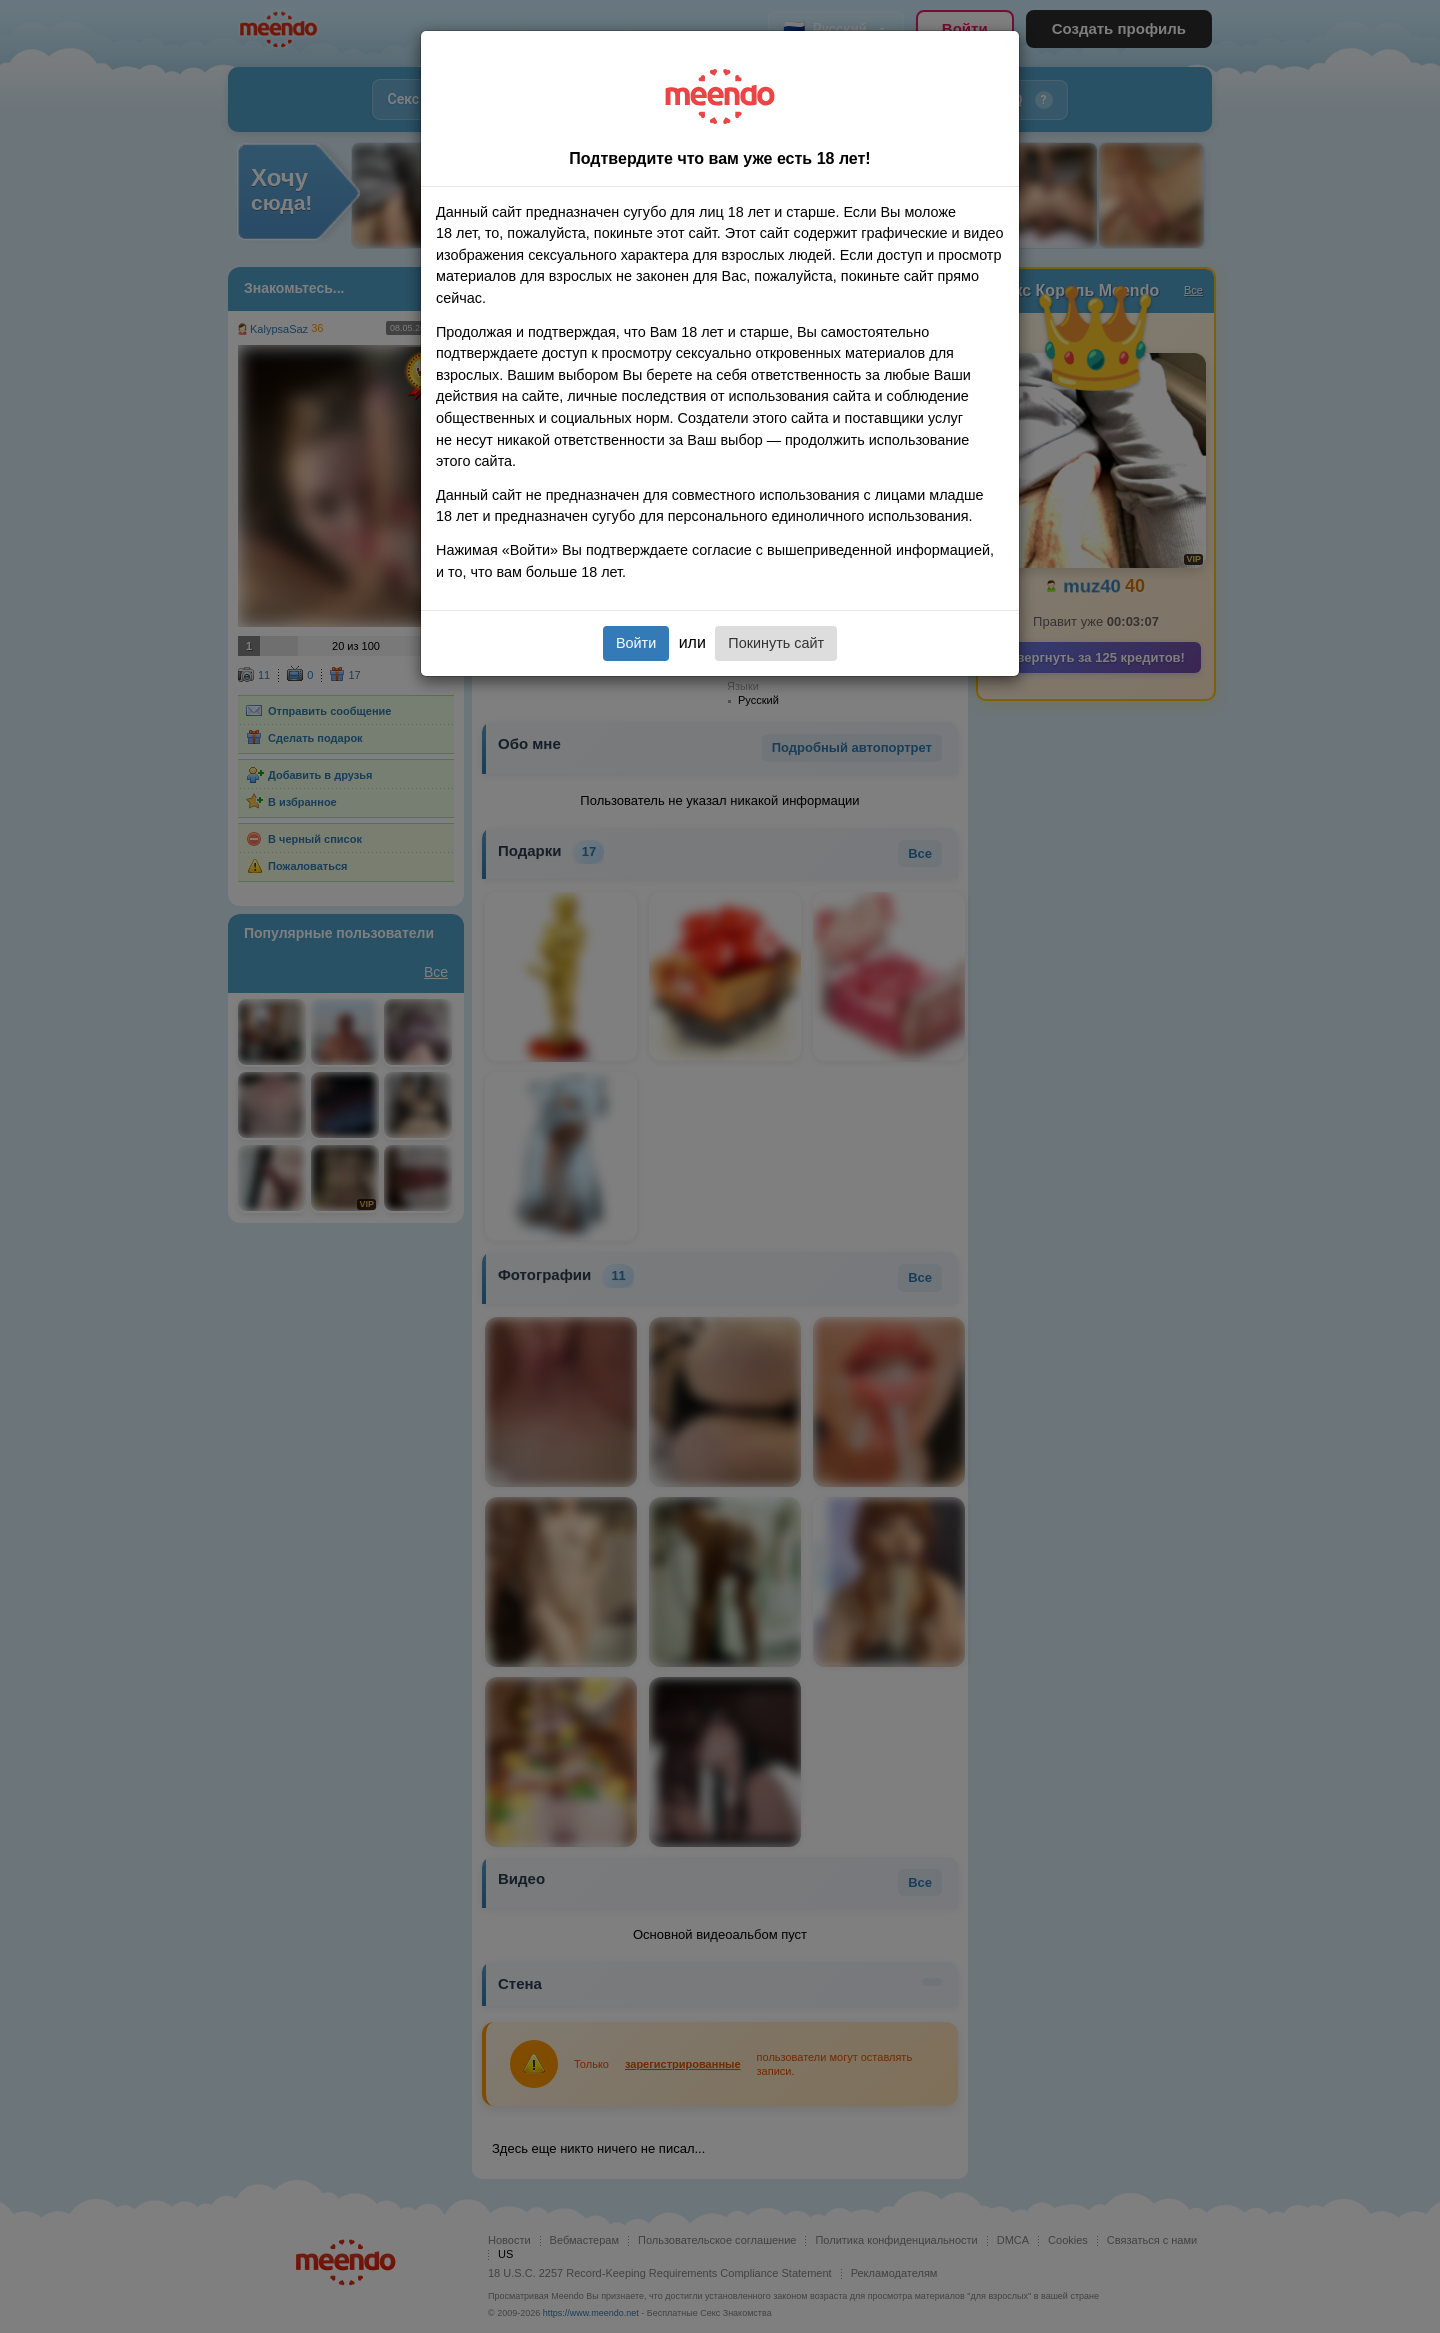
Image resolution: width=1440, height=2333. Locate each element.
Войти (636, 643)
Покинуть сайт (776, 643)
